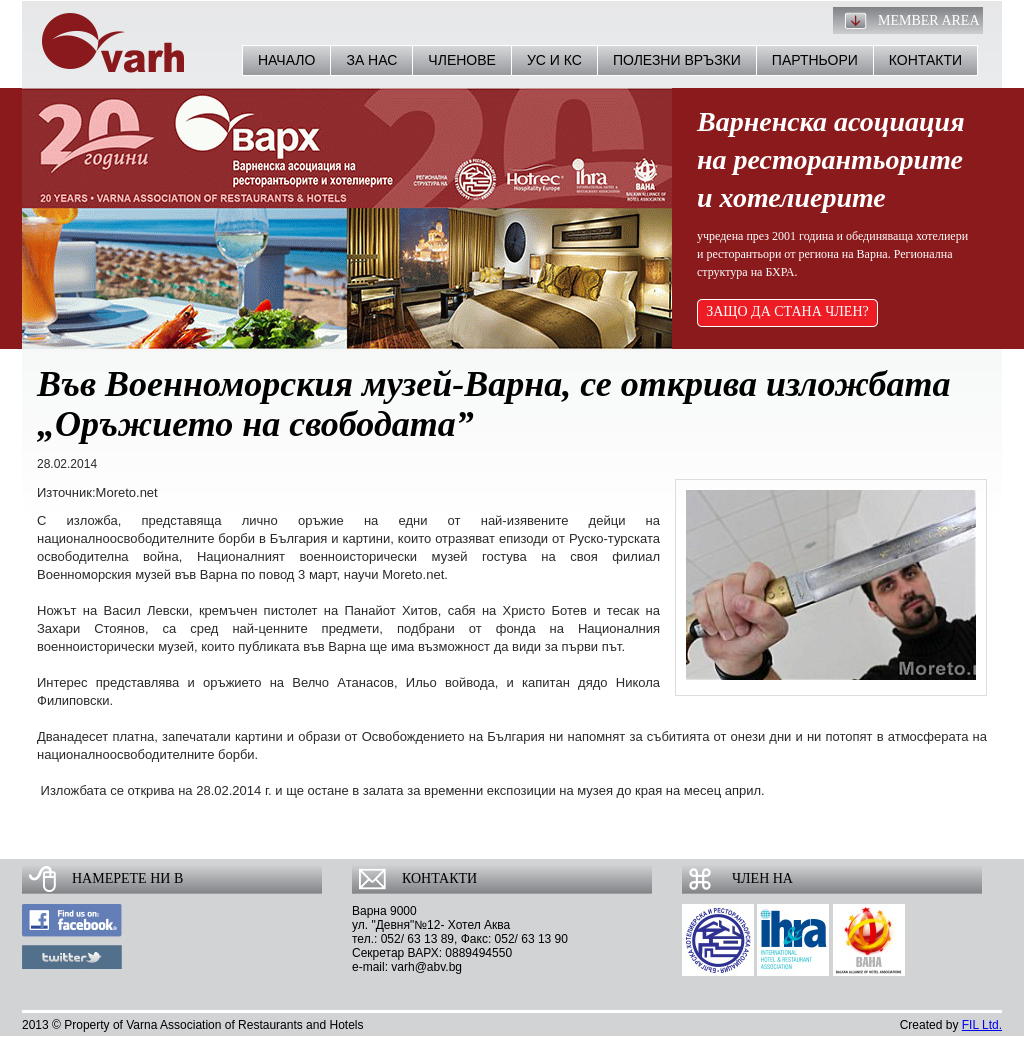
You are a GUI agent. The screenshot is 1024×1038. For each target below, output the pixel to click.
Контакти (925, 60)
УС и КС (554, 60)
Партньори (815, 60)
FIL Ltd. (982, 1025)
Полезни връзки (677, 60)
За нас (371, 60)
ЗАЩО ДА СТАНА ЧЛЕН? (787, 311)
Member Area (929, 20)
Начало (286, 60)
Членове (462, 60)
